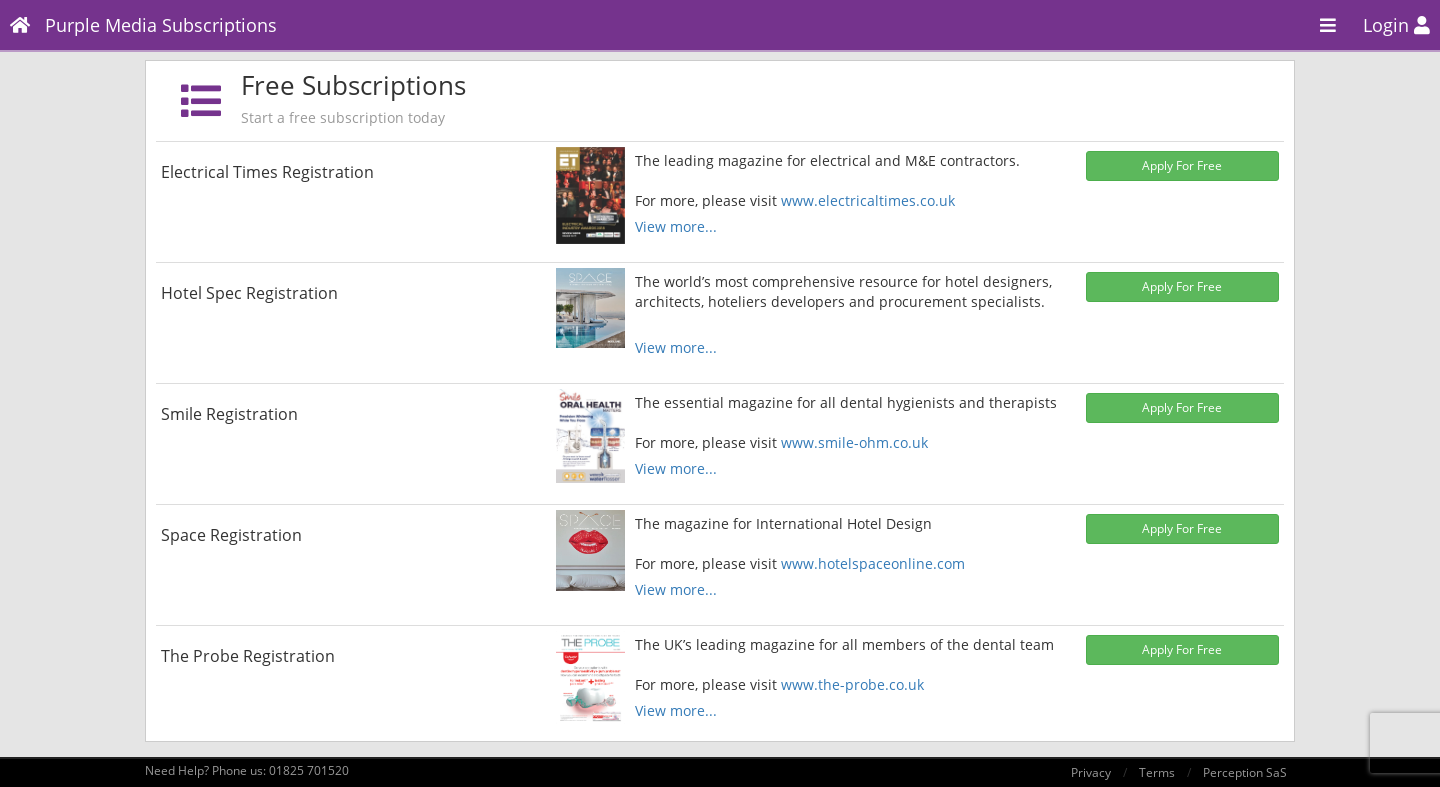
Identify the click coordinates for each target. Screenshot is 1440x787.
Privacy (1091, 772)
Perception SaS (1245, 772)
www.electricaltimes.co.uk (868, 200)
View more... (676, 226)
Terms (1157, 772)
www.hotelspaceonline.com (873, 563)
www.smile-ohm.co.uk (854, 442)
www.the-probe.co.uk (852, 684)
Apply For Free (1182, 165)
